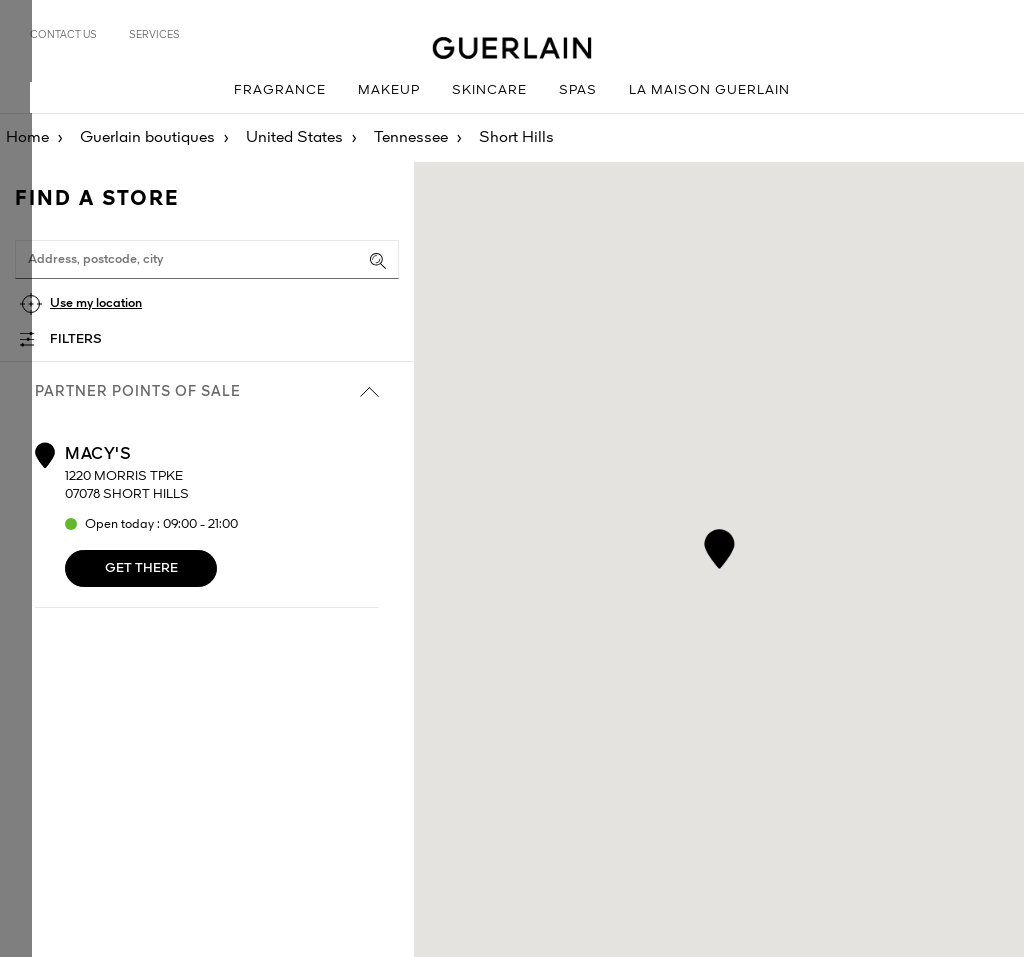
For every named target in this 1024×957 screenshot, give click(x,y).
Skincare (489, 90)
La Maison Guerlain (709, 90)
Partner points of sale (207, 392)
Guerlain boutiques (147, 138)
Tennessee (411, 138)
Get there (141, 568)
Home (27, 138)
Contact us (63, 35)
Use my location (96, 303)
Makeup (389, 90)
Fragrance (280, 90)
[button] (719, 545)
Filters (76, 339)
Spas (578, 90)
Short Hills (516, 138)
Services (154, 35)
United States (294, 138)
